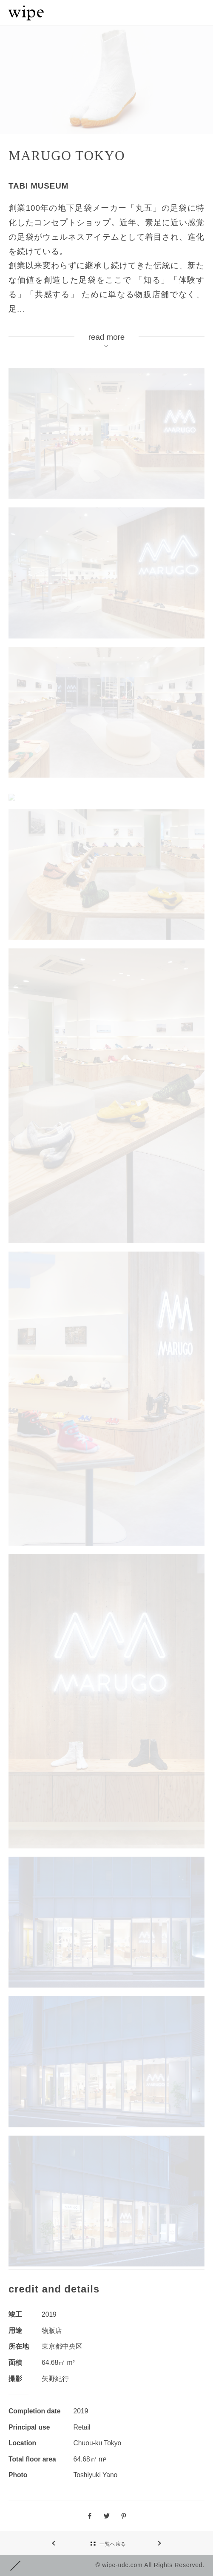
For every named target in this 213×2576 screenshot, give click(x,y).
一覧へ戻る (112, 2544)
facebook (89, 2516)
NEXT (68, 2543)
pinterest (123, 2516)
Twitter (106, 2516)
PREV (145, 2543)
